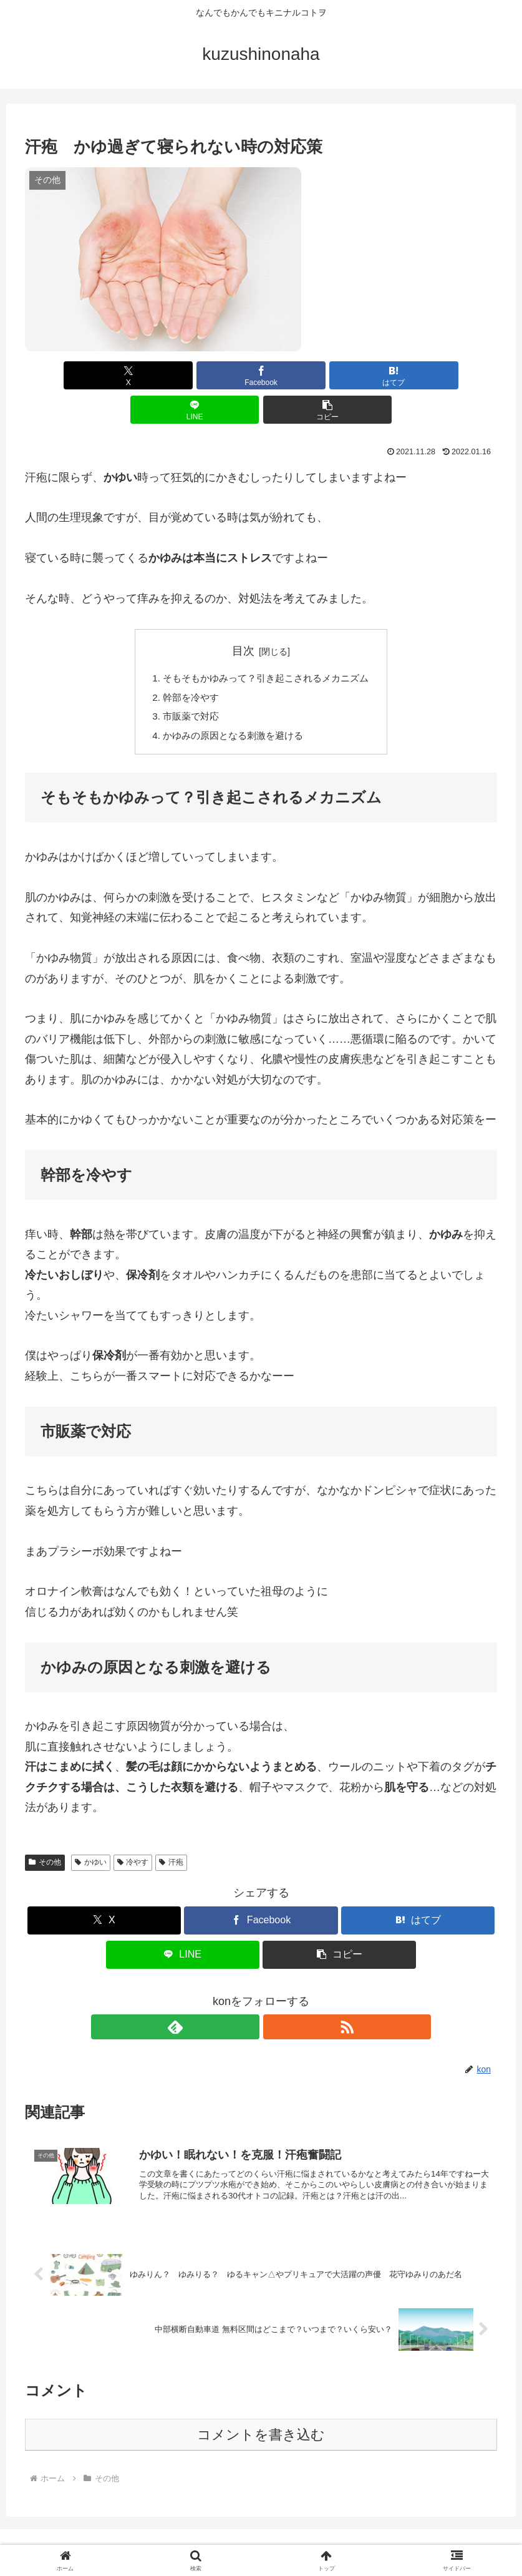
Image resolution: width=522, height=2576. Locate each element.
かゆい (91, 1833)
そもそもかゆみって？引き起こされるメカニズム (266, 644)
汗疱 (171, 1833)
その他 (45, 1833)
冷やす (133, 1833)
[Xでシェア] (102, 375)
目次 (243, 616)
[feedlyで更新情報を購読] (246, 1998)
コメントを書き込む (261, 2409)
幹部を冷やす (186, 664)
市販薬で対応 (186, 685)
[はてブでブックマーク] (261, 375)
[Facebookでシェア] (182, 375)
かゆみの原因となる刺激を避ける (231, 705)
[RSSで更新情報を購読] (275, 1998)
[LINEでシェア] (340, 375)
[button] (419, 375)
